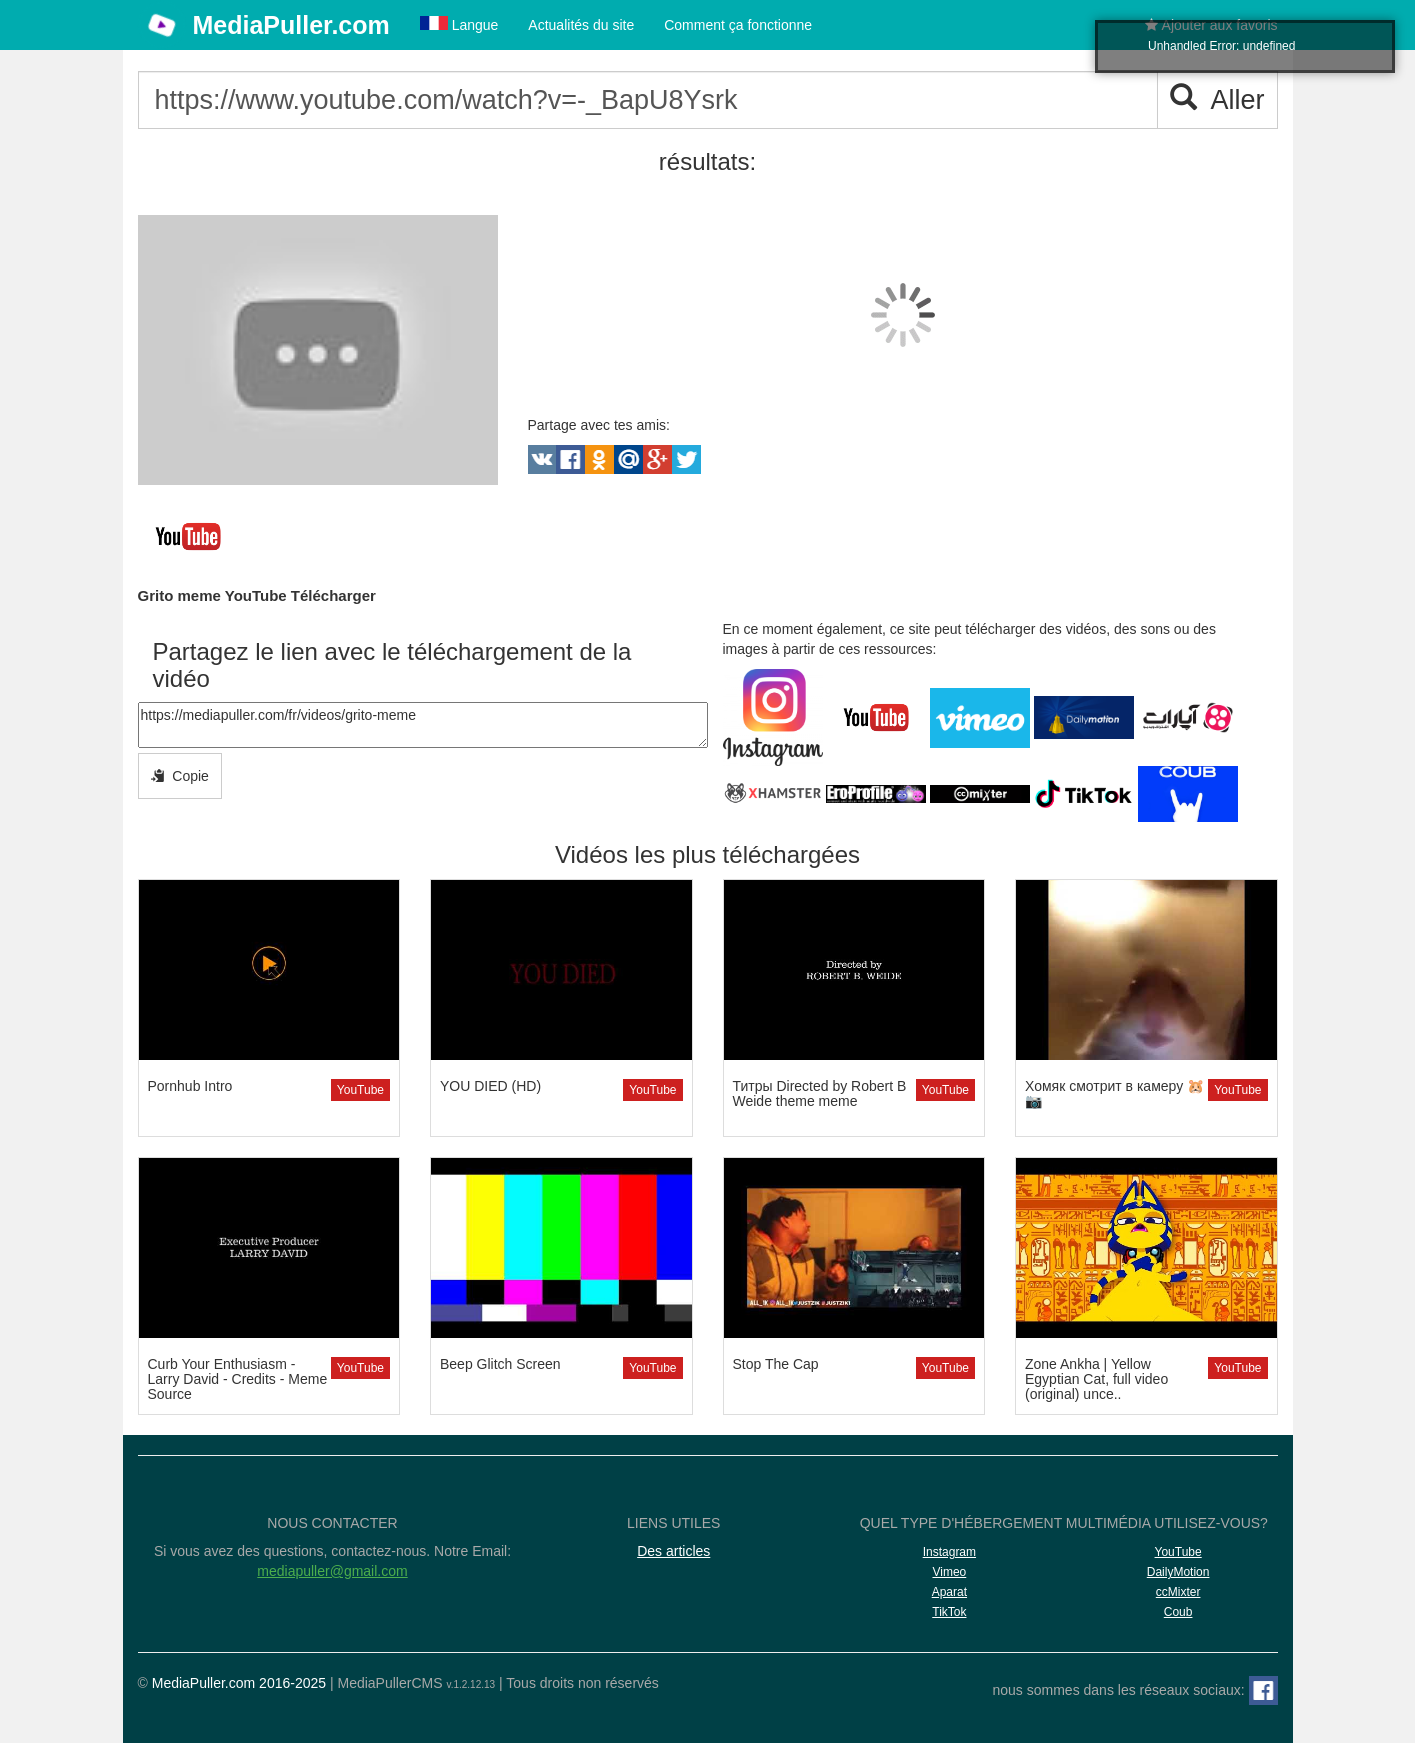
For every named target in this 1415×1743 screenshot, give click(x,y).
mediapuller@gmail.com (332, 1571)
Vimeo (949, 1572)
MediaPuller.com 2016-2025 (239, 1683)
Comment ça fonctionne (738, 25)
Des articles (673, 1551)
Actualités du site (581, 25)
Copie (180, 776)
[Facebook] (1263, 1690)
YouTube (360, 1090)
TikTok (949, 1612)
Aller (1217, 99)
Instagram (949, 1552)
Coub (1178, 1612)
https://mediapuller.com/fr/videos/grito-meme (423, 725)
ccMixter (1178, 1592)
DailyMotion (1178, 1572)
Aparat (949, 1592)
